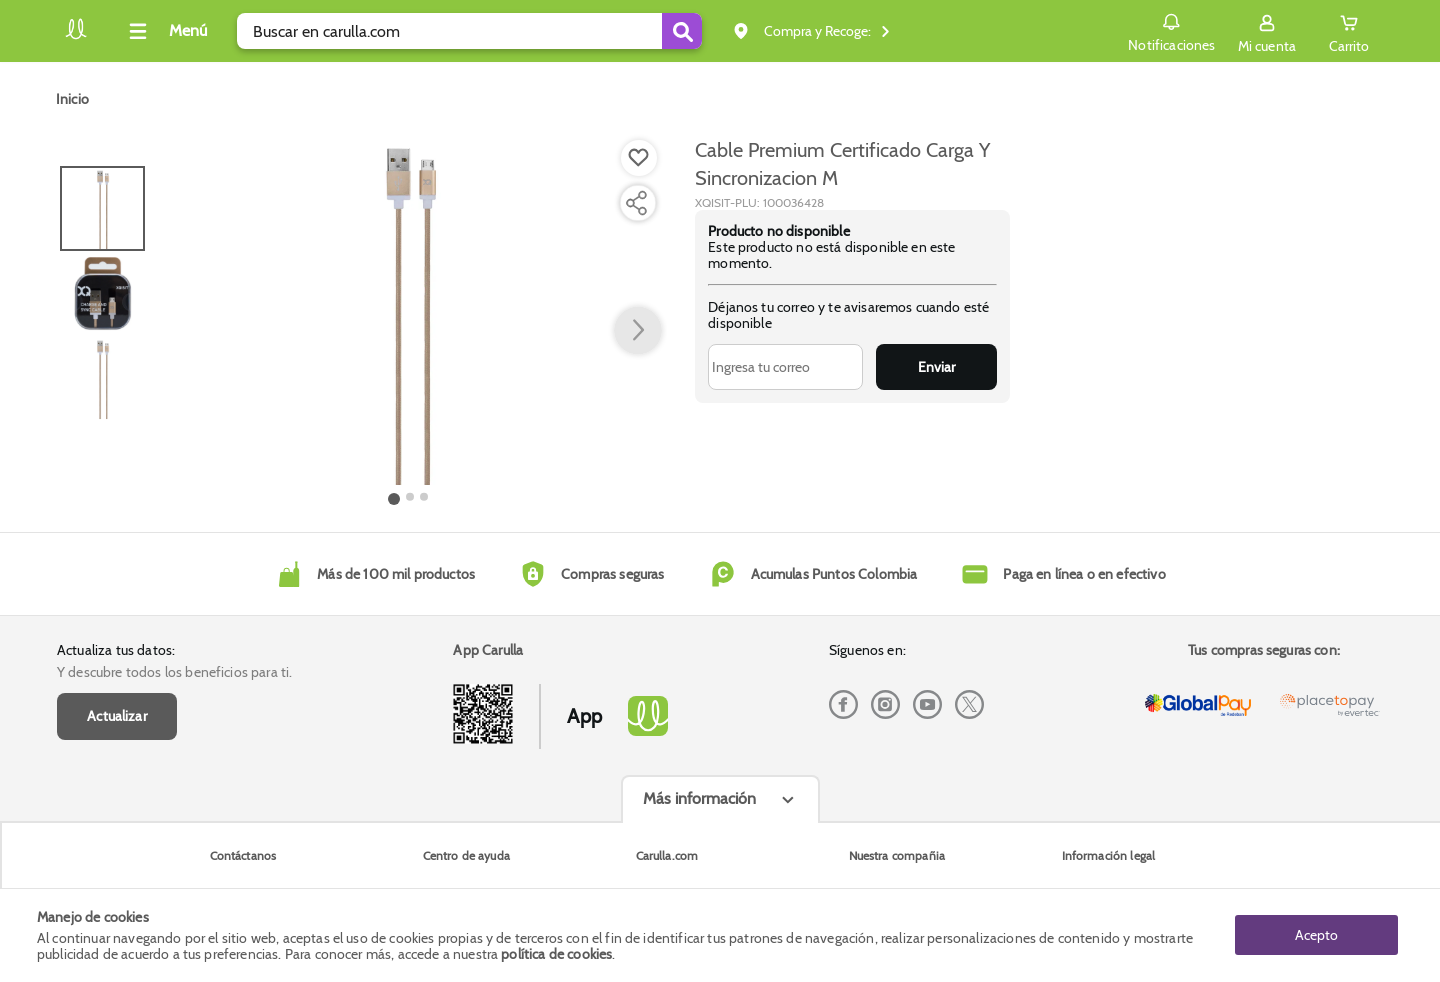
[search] (469, 31)
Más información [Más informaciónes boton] (699, 798)
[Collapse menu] (165, 31)
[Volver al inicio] (76, 36)
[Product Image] (409, 311)
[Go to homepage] (72, 99)
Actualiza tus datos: (116, 650)
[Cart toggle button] (1349, 31)
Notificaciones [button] (1171, 30)
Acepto (1316, 935)
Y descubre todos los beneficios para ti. (174, 672)
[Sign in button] (1267, 31)
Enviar (936, 367)
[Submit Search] (682, 31)
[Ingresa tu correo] (785, 367)
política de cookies (556, 954)
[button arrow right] (638, 331)
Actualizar (117, 716)
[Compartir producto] (636, 203)
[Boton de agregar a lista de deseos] (639, 158)
